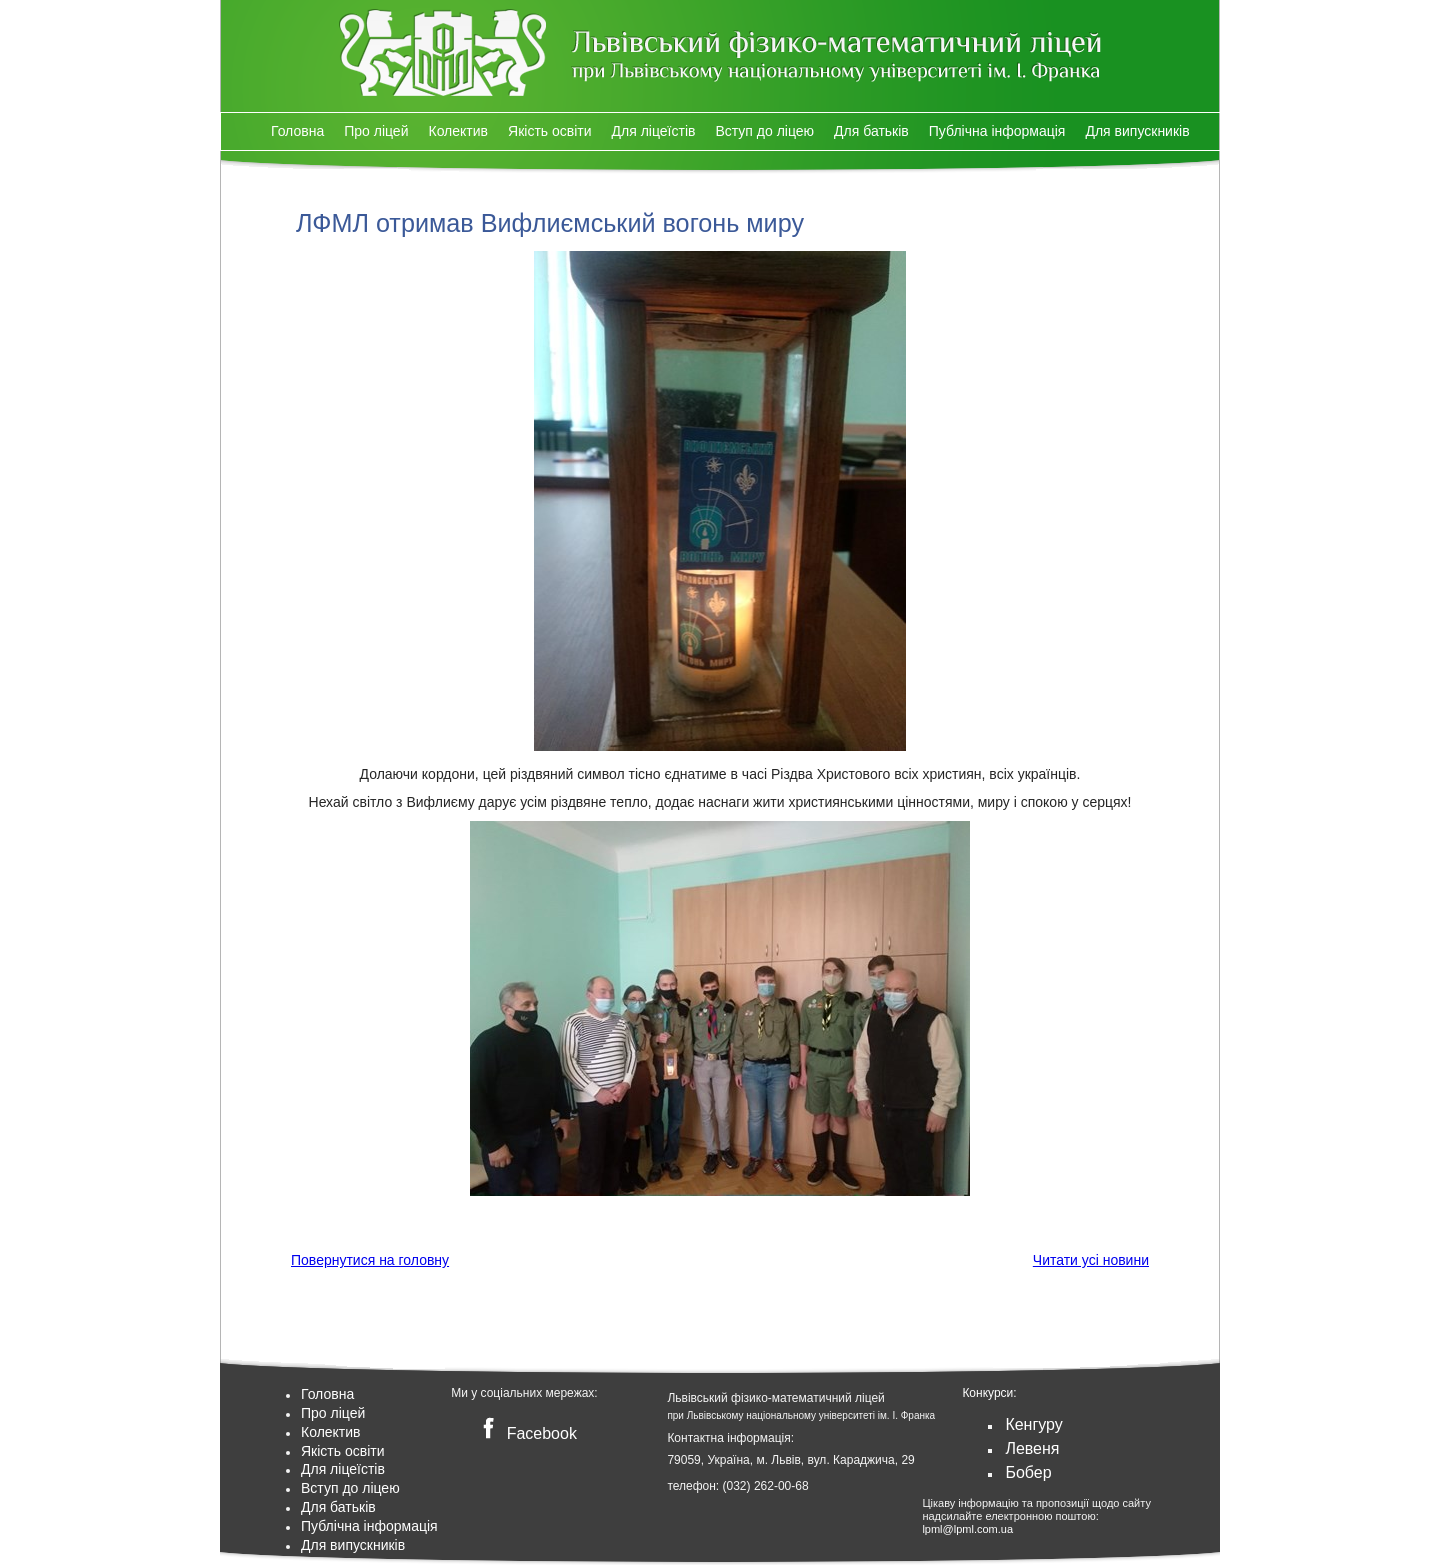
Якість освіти (550, 131)
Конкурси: (989, 1393)
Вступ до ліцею (764, 131)
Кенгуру (1033, 1424)
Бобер (1028, 1472)
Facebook (525, 1433)
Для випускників (1137, 131)
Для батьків (871, 131)
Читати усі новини (1091, 1260)
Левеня (1032, 1448)
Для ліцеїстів (654, 131)
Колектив (458, 131)
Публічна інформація (997, 131)
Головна (297, 131)
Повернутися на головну (370, 1260)
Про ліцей (376, 131)
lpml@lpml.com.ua (967, 1529)
